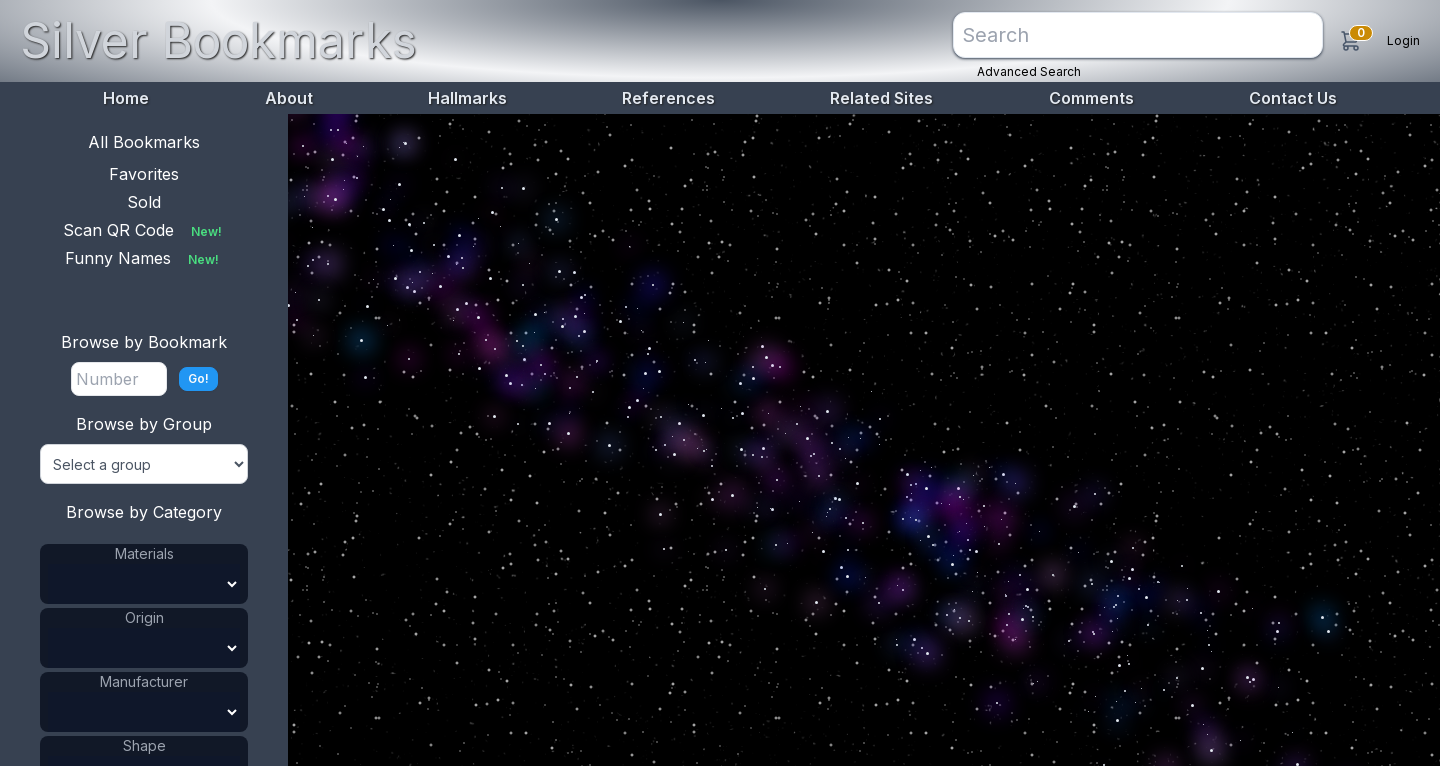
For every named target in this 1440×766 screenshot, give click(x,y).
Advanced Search (1029, 71)
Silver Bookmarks (218, 40)
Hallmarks (467, 98)
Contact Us (1293, 98)
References (668, 98)
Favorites (144, 174)
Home (126, 98)
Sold (144, 202)
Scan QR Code (144, 230)
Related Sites (881, 98)
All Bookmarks (144, 142)
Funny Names (144, 258)
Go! (198, 378)
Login (1403, 40)
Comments (1091, 98)
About (289, 98)
